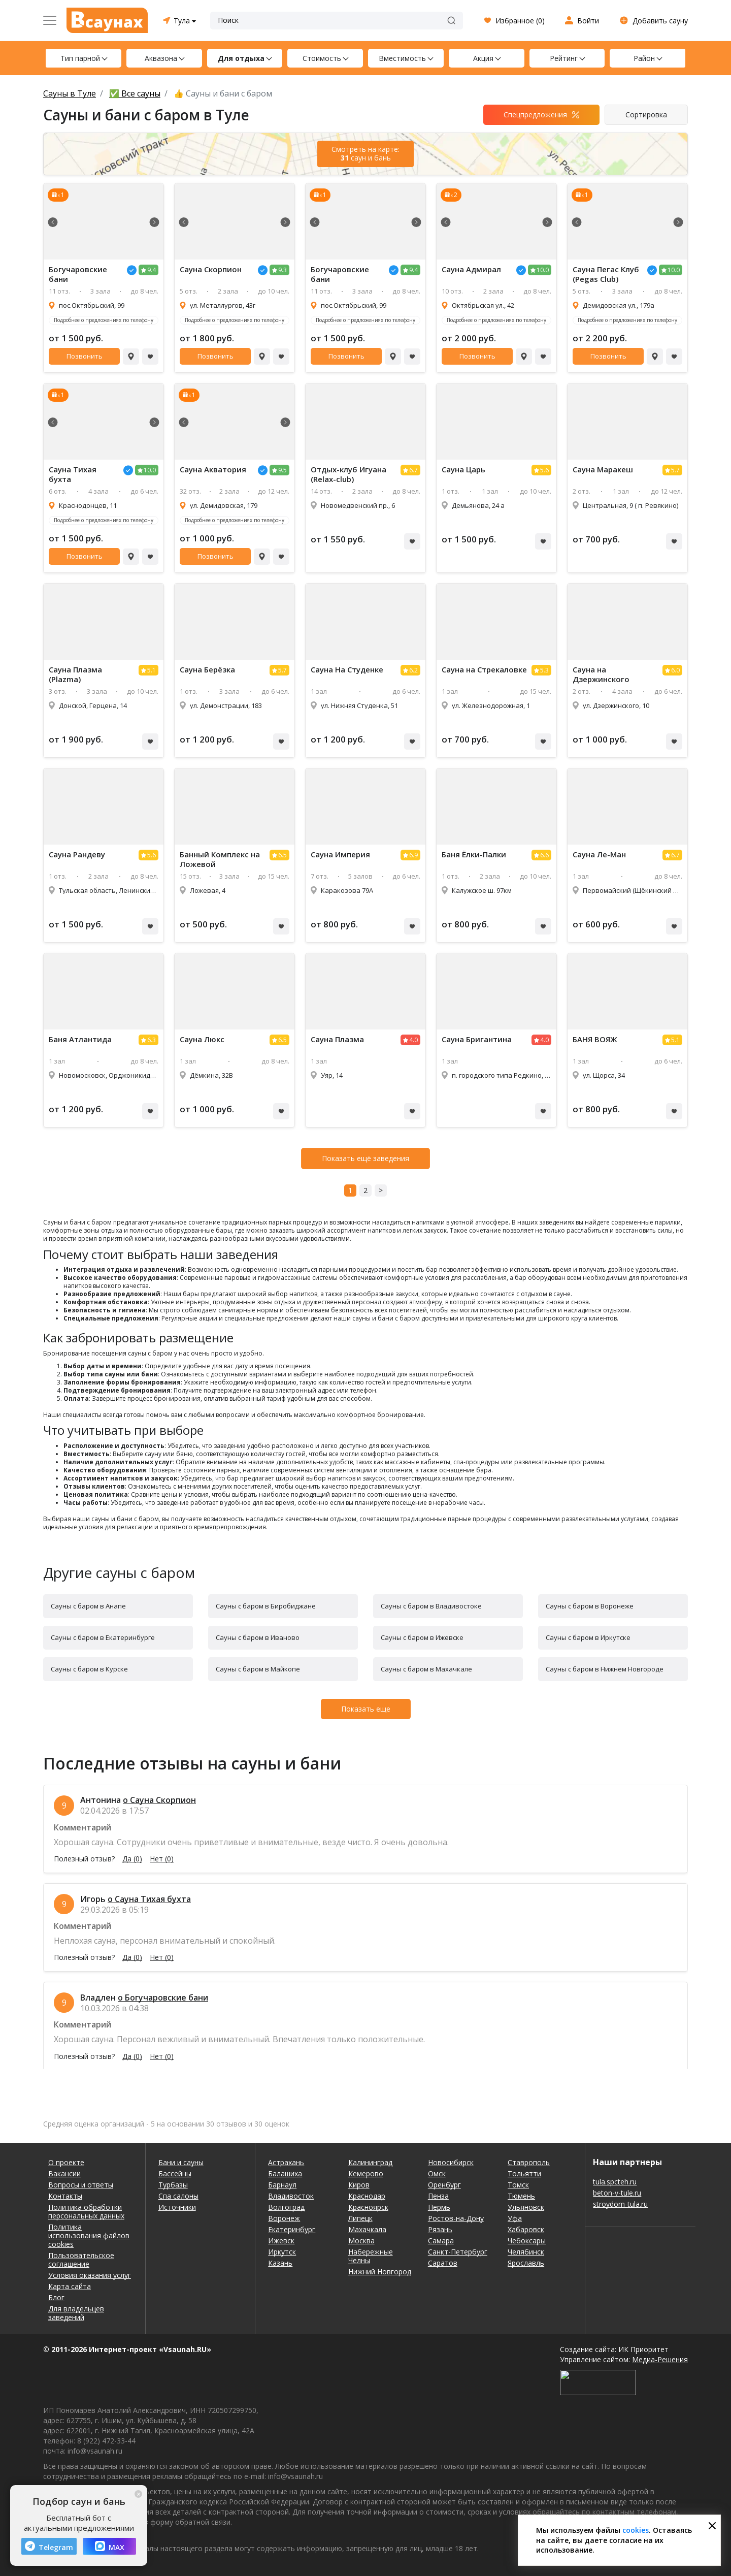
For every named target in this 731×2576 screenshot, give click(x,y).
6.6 (544, 855)
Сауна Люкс (202, 1039)
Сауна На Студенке (347, 669)
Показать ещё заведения (365, 1158)
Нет (162, 1858)
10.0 (543, 270)
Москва (361, 2240)
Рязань (440, 2229)
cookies (635, 2530)
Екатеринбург (291, 2229)
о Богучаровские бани (163, 1997)
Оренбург (444, 2184)
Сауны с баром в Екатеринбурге (103, 1637)
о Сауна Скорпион (159, 1800)
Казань (280, 2263)
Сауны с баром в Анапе (88, 1606)
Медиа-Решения (660, 2359)
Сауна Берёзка (207, 669)
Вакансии (64, 2173)
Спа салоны (178, 2196)
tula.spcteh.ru (615, 2181)
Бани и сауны (181, 2162)
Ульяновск (526, 2207)
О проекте (66, 2162)
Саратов (442, 2263)
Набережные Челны (370, 2256)
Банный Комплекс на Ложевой (220, 859)
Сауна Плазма (337, 1039)
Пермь (439, 2207)
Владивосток (291, 2196)
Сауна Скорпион (211, 269)
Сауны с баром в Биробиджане (266, 1606)
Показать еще (365, 1709)
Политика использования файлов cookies (88, 2235)
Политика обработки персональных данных (86, 2211)
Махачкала (367, 2229)
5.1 (151, 670)
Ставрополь (529, 2162)
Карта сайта (69, 2286)
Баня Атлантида (80, 1039)
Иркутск (282, 2251)
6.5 (282, 855)
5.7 (675, 470)
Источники (177, 2207)
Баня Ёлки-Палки (474, 854)
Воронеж (284, 2218)
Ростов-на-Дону (456, 2218)
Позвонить (85, 356)
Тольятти (524, 2173)
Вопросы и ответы (80, 2184)
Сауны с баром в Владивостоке (431, 1606)
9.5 (282, 470)
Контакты (65, 2196)
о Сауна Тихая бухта (149, 1899)
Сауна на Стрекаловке (484, 669)
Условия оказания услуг (89, 2275)
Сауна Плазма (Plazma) (75, 674)
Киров (359, 2184)
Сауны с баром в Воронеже (590, 1606)
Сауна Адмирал (471, 269)
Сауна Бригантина (477, 1039)
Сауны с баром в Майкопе (258, 1668)
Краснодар (366, 2196)
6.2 (413, 670)
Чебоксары (527, 2240)
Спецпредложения (535, 114)
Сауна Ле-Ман (599, 854)
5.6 (544, 470)
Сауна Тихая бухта (72, 474)
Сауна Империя (340, 854)
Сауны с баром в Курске (89, 1668)
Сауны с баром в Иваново (258, 1637)
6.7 (413, 470)
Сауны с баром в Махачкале (426, 1668)
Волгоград (286, 2207)
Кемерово (365, 2173)
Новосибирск (451, 2162)
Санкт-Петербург (457, 2251)
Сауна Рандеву (77, 854)
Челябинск (526, 2251)
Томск (518, 2184)
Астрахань (286, 2162)
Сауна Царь (463, 469)
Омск (437, 2173)
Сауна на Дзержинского (601, 674)
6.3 (151, 1040)
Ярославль (526, 2263)
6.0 (675, 670)
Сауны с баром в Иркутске (588, 1637)
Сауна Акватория (213, 469)
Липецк (360, 2218)
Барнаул (282, 2184)
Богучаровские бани (78, 274)
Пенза (438, 2196)
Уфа (515, 2218)
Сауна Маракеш (603, 469)
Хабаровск (526, 2229)
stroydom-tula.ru (620, 2204)
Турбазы (173, 2184)
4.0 (413, 1040)
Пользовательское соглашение (81, 2259)
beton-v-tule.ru (617, 2192)
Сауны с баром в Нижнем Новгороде (604, 1668)
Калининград (370, 2162)
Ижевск (281, 2240)
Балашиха (285, 2173)
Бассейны (174, 2173)
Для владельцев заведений (76, 2313)
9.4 (151, 270)
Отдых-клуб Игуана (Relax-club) (348, 474)
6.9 (413, 855)
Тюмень (521, 2196)
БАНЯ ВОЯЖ (595, 1039)
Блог (56, 2297)
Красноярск (368, 2207)
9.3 (282, 270)
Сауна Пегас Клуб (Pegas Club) (606, 274)
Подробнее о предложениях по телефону (103, 320)
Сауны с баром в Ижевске (422, 1637)
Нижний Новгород (379, 2271)
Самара (441, 2240)
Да (132, 1858)
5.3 (544, 670)
